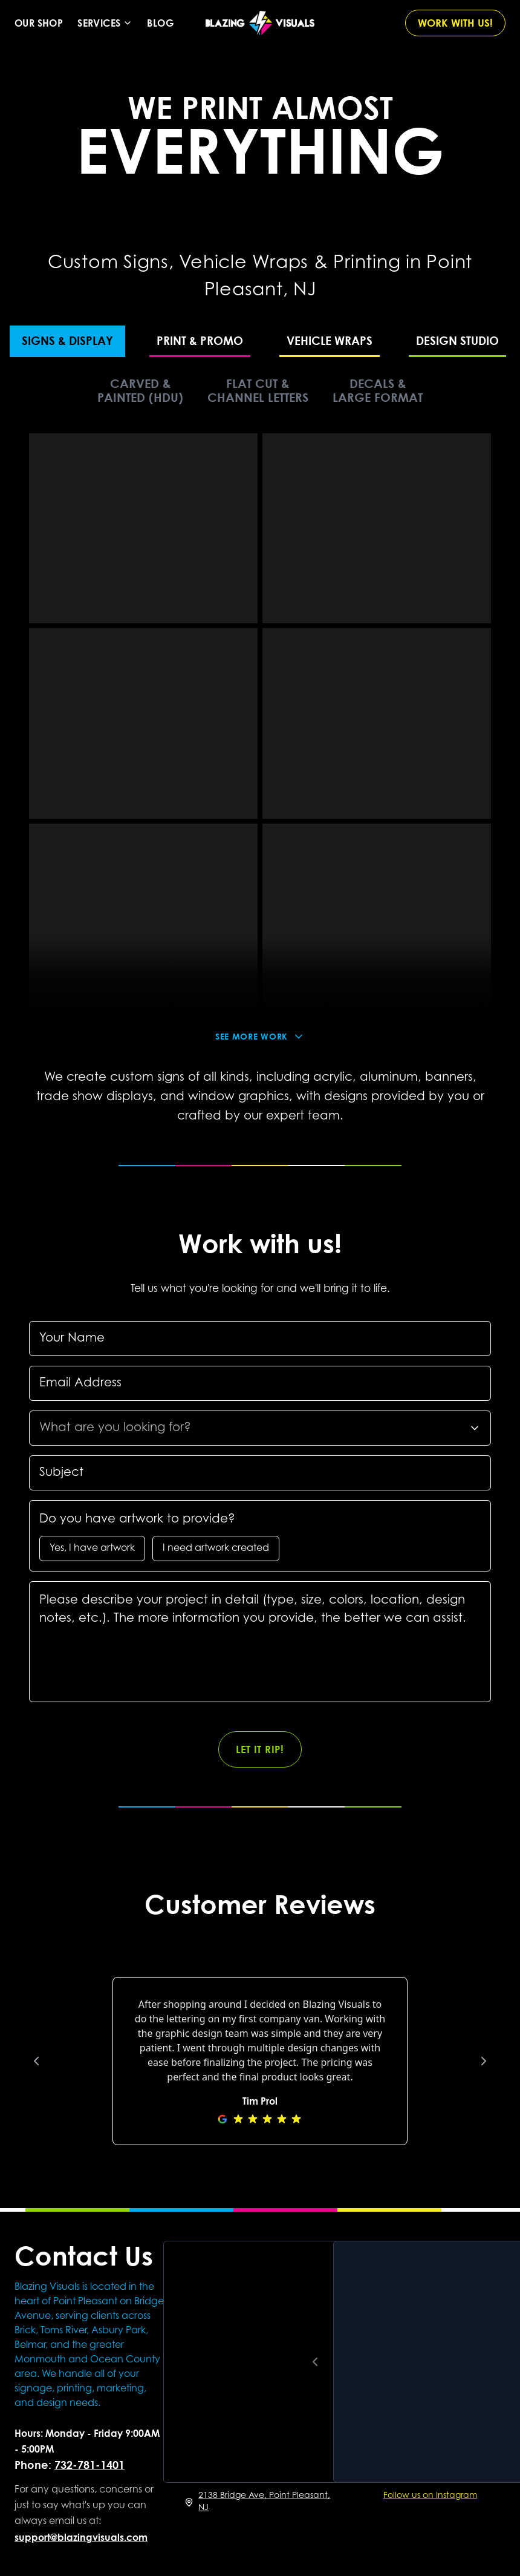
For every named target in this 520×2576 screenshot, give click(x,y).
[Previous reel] (315, 2361)
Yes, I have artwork (92, 1548)
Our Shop (39, 22)
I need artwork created (216, 1548)
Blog (160, 22)
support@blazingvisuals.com (81, 2537)
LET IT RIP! (260, 1749)
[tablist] (260, 340)
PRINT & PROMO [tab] (200, 340)
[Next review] (484, 2061)
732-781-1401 (89, 2464)
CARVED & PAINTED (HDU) (140, 390)
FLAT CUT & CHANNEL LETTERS (257, 390)
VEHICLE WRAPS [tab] (329, 340)
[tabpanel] (260, 741)
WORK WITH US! (455, 22)
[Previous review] (36, 2061)
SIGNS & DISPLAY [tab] (67, 340)
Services (104, 22)
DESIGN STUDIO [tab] (457, 340)
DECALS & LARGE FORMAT (378, 390)
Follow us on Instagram (430, 2496)
